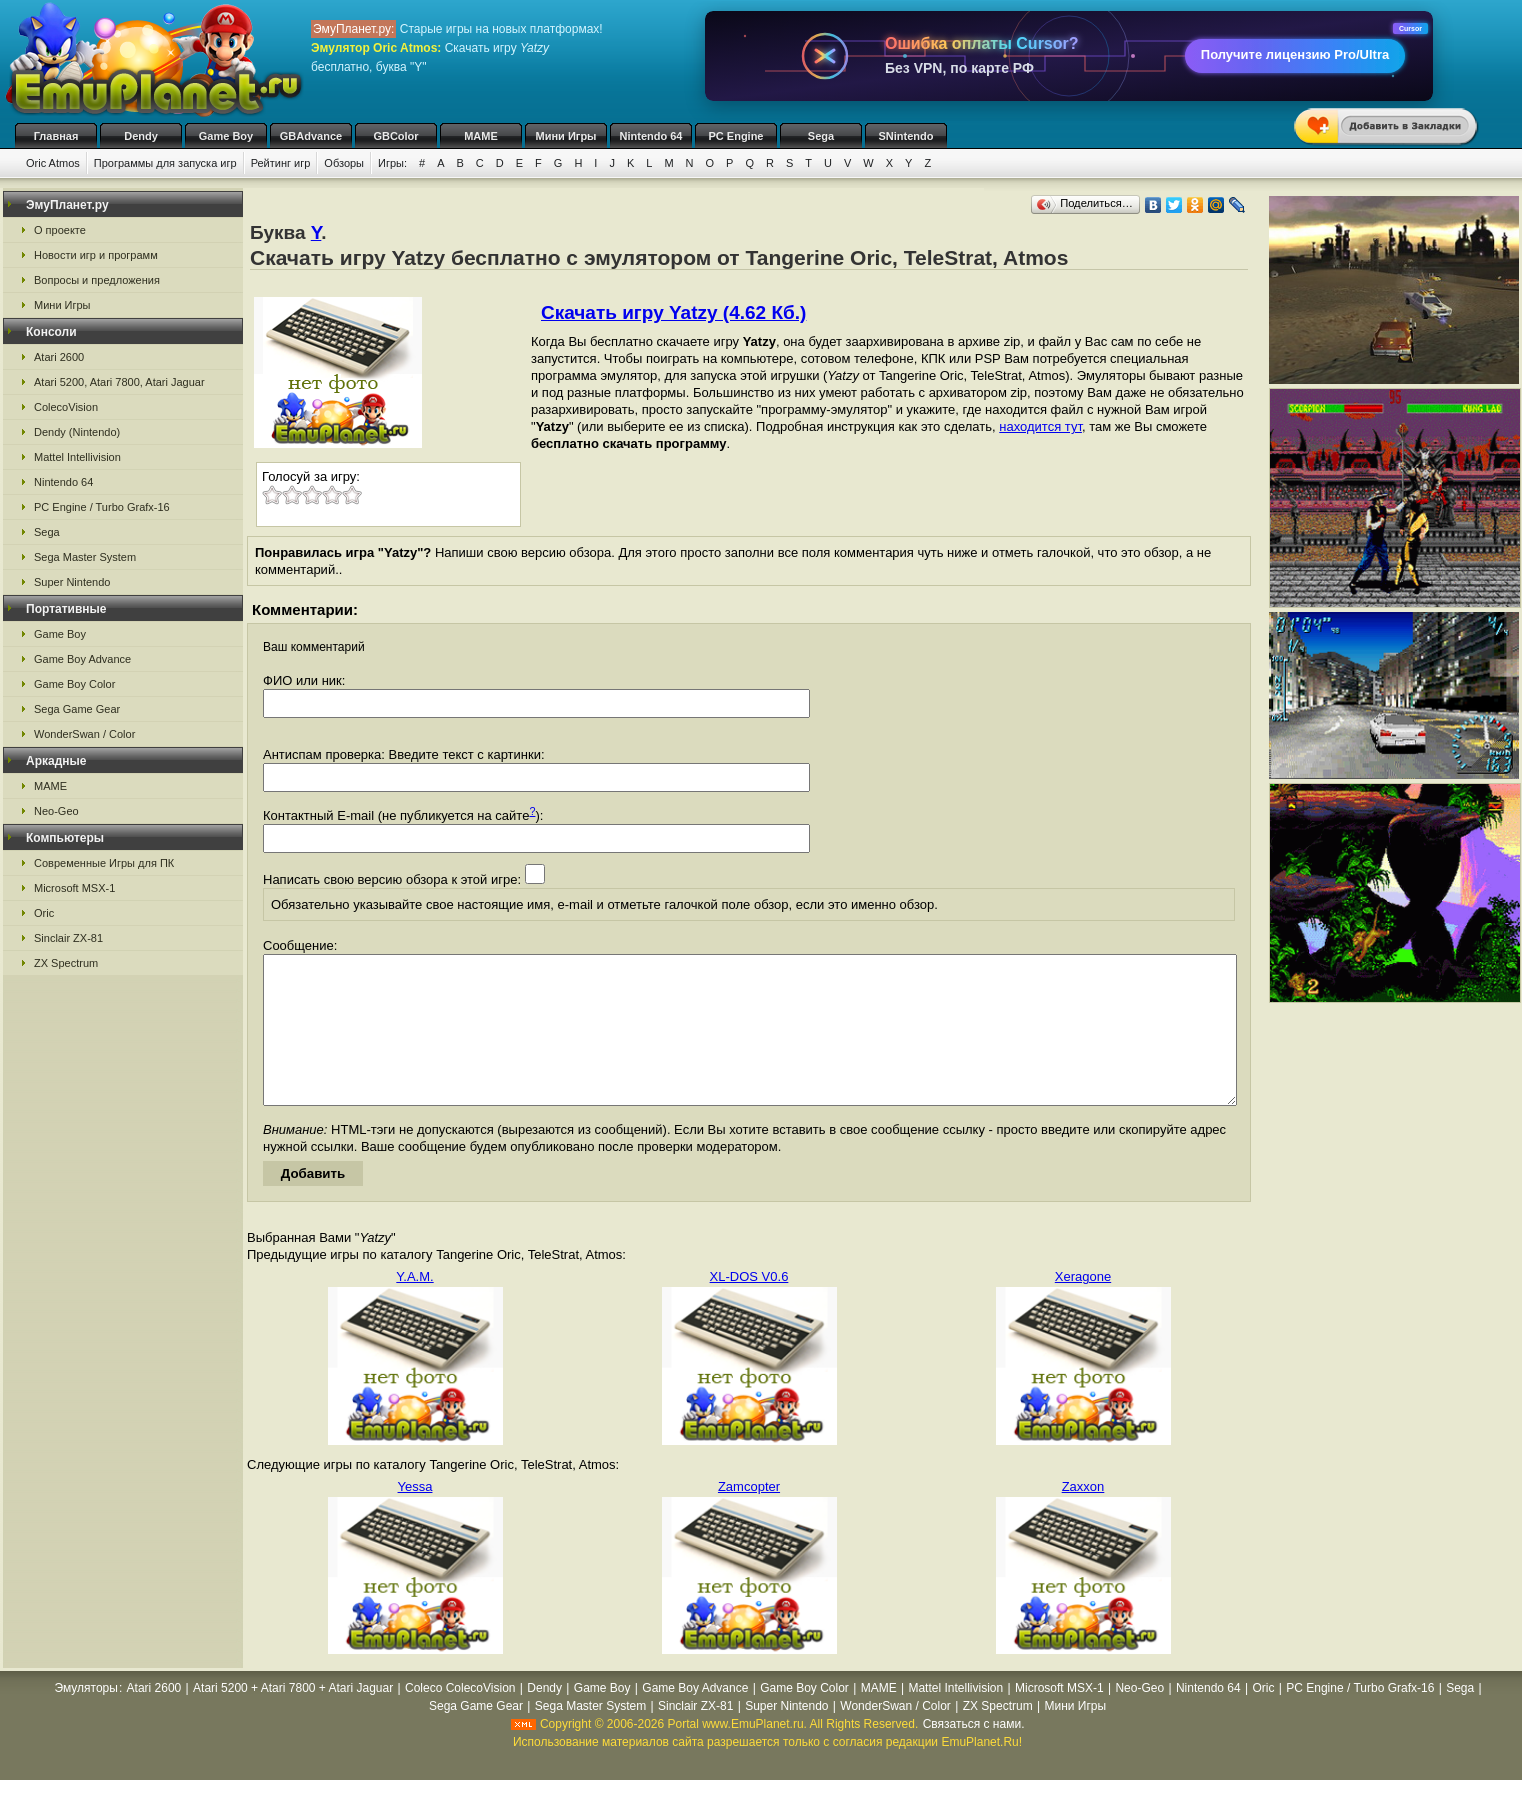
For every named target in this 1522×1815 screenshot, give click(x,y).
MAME (481, 136)
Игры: (392, 163)
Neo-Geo (56, 811)
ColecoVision (66, 407)
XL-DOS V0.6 (749, 1306)
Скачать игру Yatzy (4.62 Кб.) (673, 312)
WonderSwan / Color (84, 734)
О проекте (60, 230)
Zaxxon (1083, 1516)
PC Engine (735, 136)
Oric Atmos (53, 163)
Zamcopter (749, 1516)
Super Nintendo (72, 582)
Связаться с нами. (974, 1754)
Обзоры (344, 163)
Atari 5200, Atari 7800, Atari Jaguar (119, 382)
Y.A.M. (414, 1306)
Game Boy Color (74, 684)
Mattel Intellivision (77, 457)
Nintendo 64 (651, 136)
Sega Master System (85, 557)
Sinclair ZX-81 (68, 938)
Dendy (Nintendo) (77, 432)
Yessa (415, 1516)
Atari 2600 (59, 357)
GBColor (395, 136)
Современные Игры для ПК (104, 863)
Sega (821, 136)
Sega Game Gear (77, 709)
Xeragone (1083, 1306)
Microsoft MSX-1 (74, 888)
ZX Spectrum (66, 963)
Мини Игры (566, 136)
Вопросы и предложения (97, 280)
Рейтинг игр (281, 163)
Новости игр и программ (96, 255)
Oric (44, 913)
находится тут (1040, 426)
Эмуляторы (85, 1718)
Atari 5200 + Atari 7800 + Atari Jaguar (293, 1718)
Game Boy (226, 136)
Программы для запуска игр (165, 163)
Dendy (141, 136)
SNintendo (906, 136)
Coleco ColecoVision (460, 1718)
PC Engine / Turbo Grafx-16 (102, 507)
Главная (56, 136)
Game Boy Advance (82, 659)
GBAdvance (311, 136)
